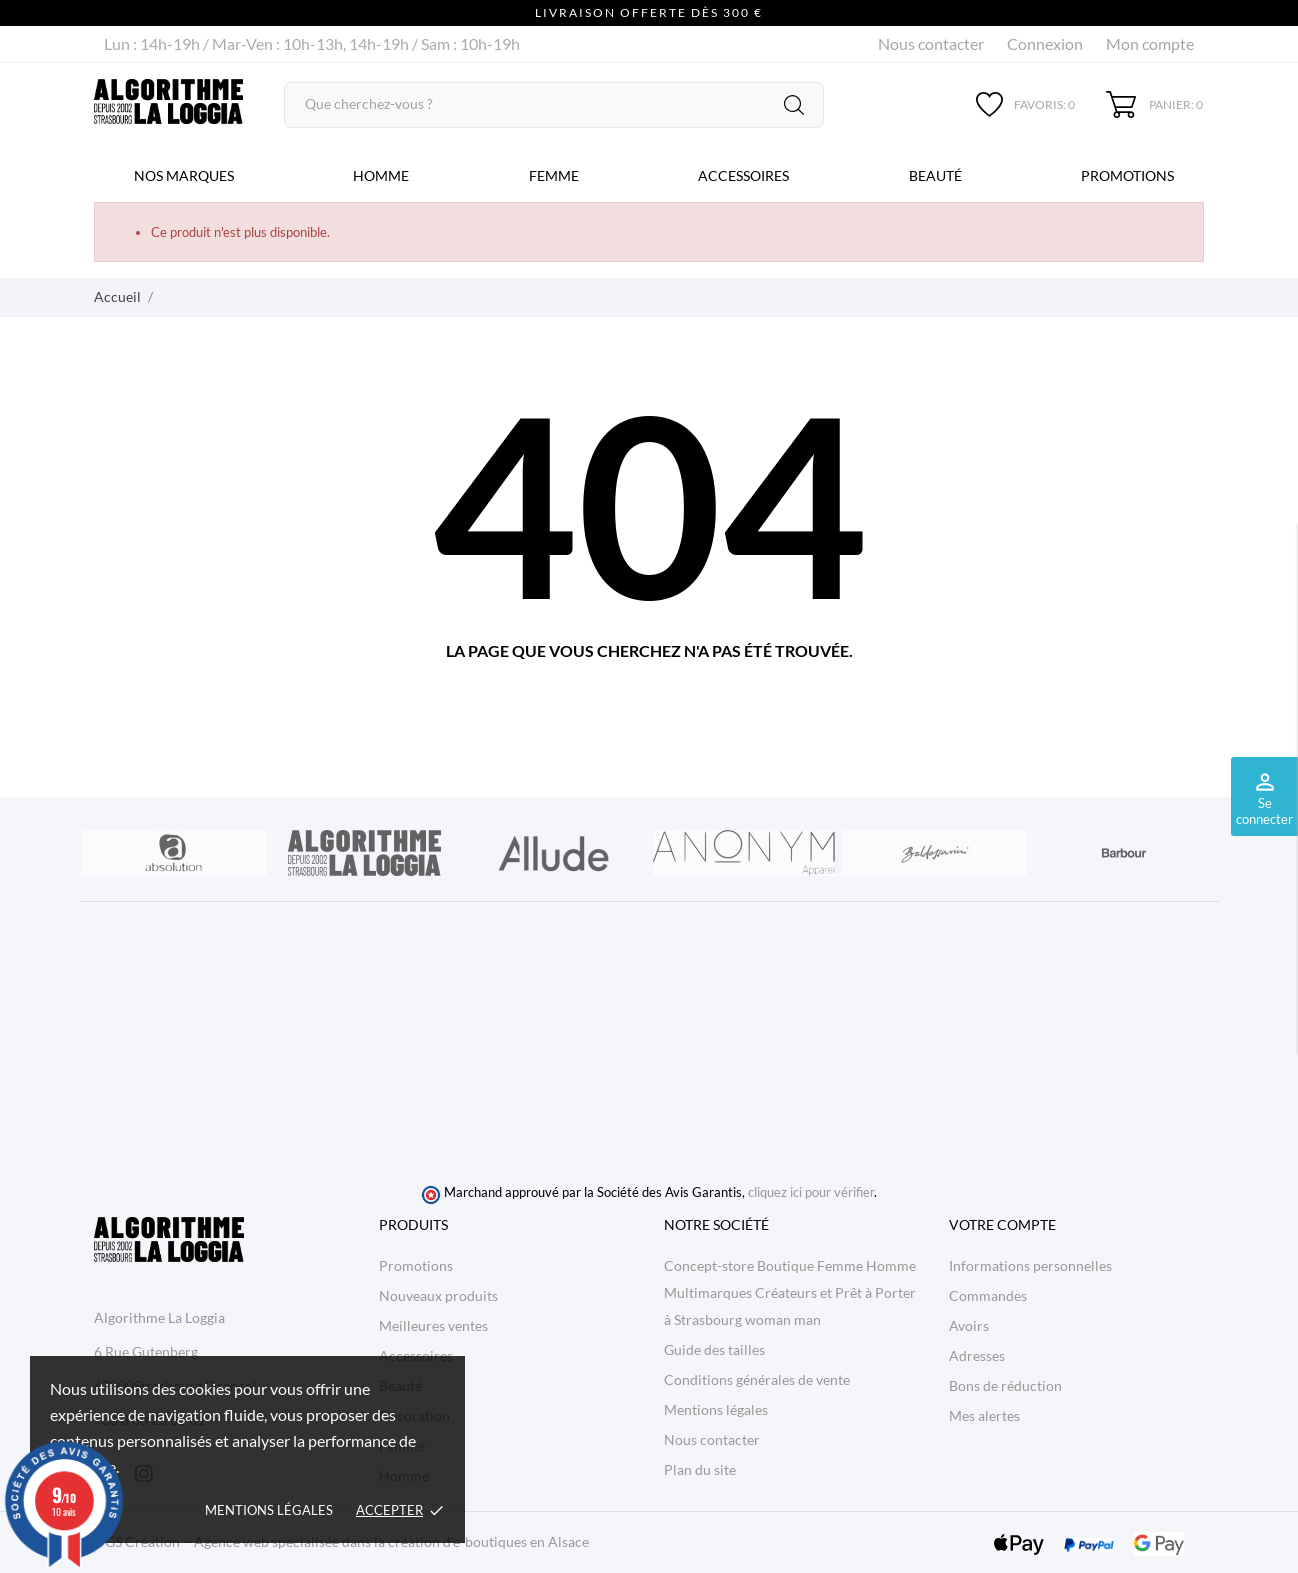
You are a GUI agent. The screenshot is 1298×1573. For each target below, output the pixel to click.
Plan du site (700, 1469)
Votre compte (1002, 1224)
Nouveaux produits (438, 1295)
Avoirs (969, 1325)
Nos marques (184, 175)
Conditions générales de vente (757, 1379)
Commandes (988, 1295)
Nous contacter (931, 43)
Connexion (1045, 43)
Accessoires (743, 175)
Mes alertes (984, 1415)
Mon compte (1150, 43)
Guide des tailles (714, 1349)
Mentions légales (269, 1510)
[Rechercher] (554, 105)
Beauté (935, 175)
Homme (381, 175)
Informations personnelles (1030, 1265)
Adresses (977, 1355)
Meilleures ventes (433, 1325)
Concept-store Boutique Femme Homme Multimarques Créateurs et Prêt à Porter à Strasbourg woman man (790, 1292)
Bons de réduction (1005, 1385)
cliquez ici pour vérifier (811, 1192)
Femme (554, 175)
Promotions (1127, 175)
